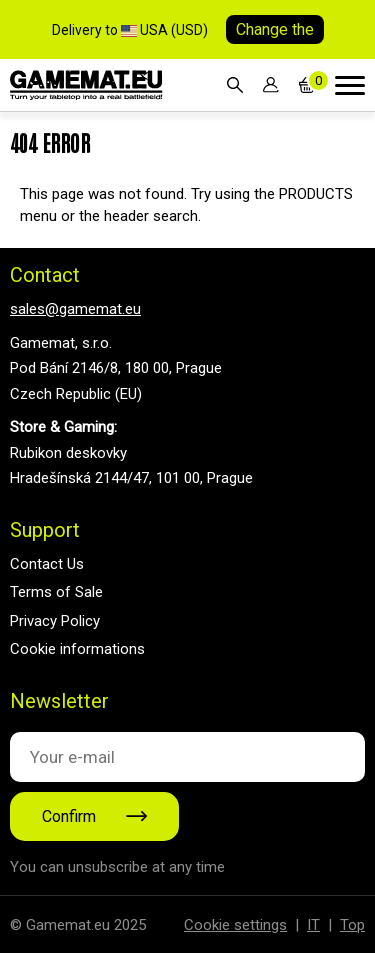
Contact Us (47, 564)
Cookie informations (77, 649)
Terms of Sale (56, 592)
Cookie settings (235, 925)
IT (313, 925)
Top (352, 925)
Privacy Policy (55, 621)
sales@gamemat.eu (75, 309)
